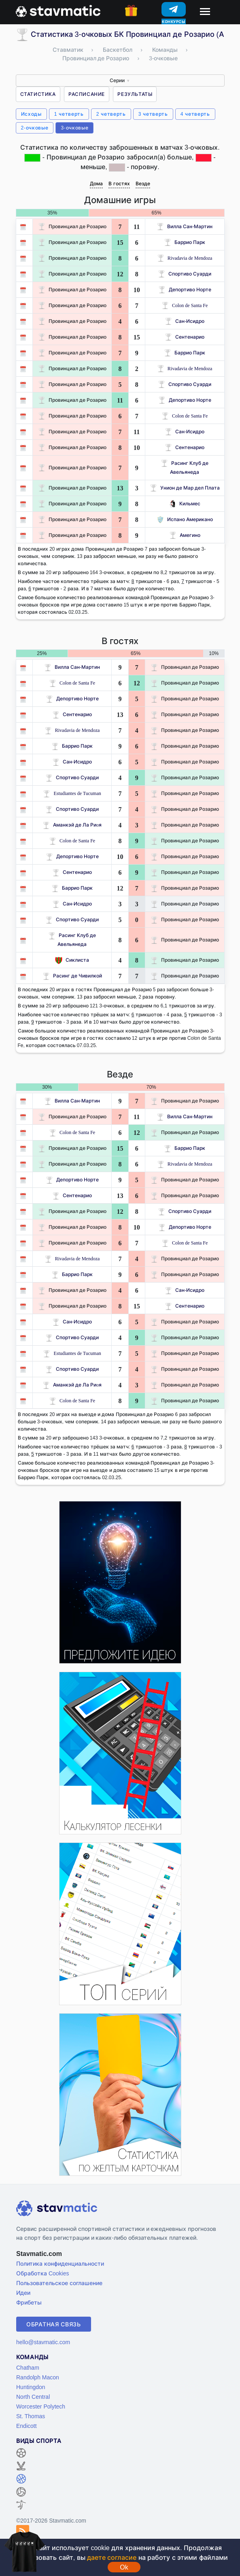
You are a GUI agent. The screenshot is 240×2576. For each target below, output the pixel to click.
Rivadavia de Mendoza (184, 258)
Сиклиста (72, 960)
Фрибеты (29, 2302)
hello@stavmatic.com (43, 2342)
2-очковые (35, 128)
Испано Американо (185, 519)
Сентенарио (184, 337)
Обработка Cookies (42, 2273)
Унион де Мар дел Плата (185, 488)
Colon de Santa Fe (184, 305)
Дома (96, 183)
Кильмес (184, 503)
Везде (143, 183)
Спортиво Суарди (184, 274)
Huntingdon (30, 2386)
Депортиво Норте (184, 289)
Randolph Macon (37, 2377)
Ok (124, 2567)
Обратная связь (53, 2324)
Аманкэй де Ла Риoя (72, 825)
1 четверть (69, 114)
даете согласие (111, 2557)
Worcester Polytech (40, 2406)
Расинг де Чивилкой (72, 976)
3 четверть (153, 114)
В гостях (119, 183)
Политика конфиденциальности (60, 2263)
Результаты (134, 94)
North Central (33, 2396)
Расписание (86, 94)
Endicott (26, 2425)
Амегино (184, 535)
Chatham (27, 2367)
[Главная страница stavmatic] (58, 10)
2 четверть (111, 114)
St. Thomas (30, 2416)
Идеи (23, 2292)
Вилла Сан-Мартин (184, 226)
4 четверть (195, 114)
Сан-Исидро (184, 321)
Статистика (38, 94)
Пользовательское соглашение (59, 2282)
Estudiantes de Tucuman (72, 793)
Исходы (31, 114)
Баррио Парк (184, 242)
